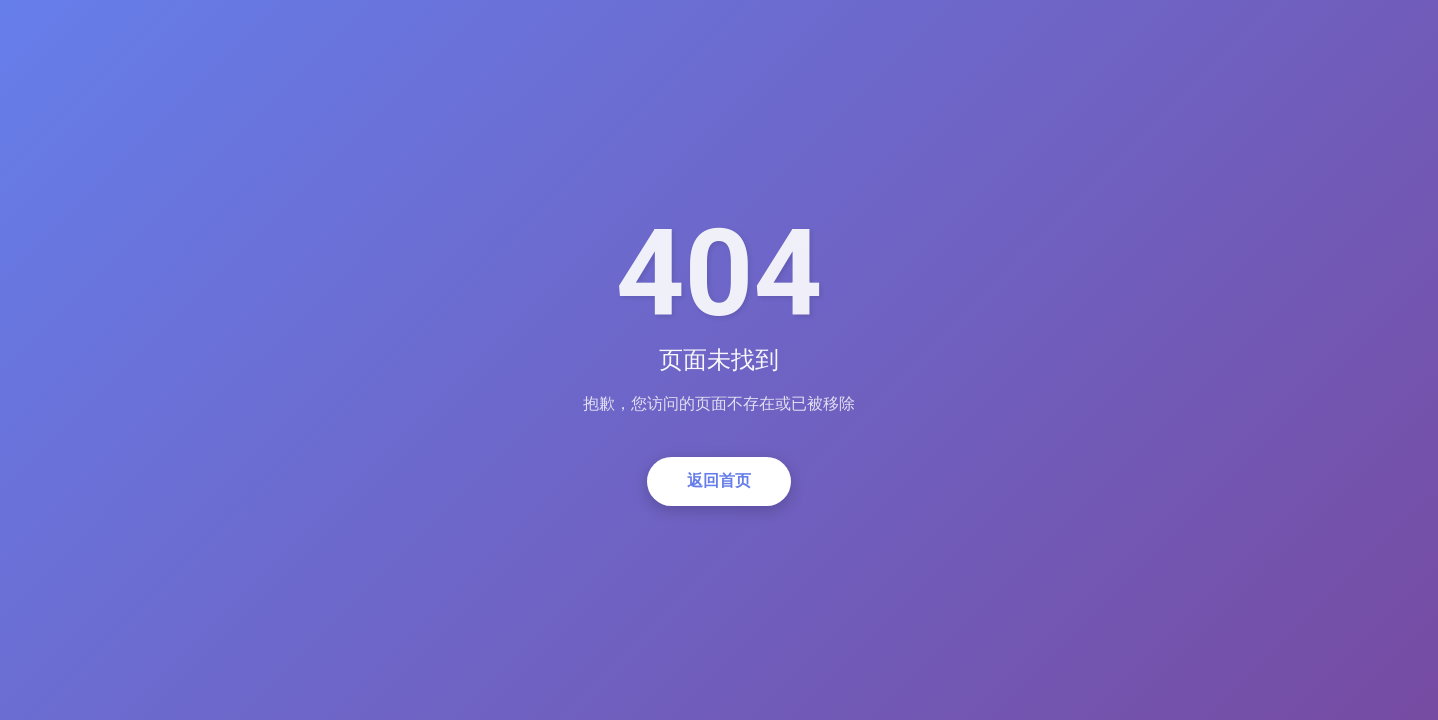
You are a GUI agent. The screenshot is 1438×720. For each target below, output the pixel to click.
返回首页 (719, 480)
